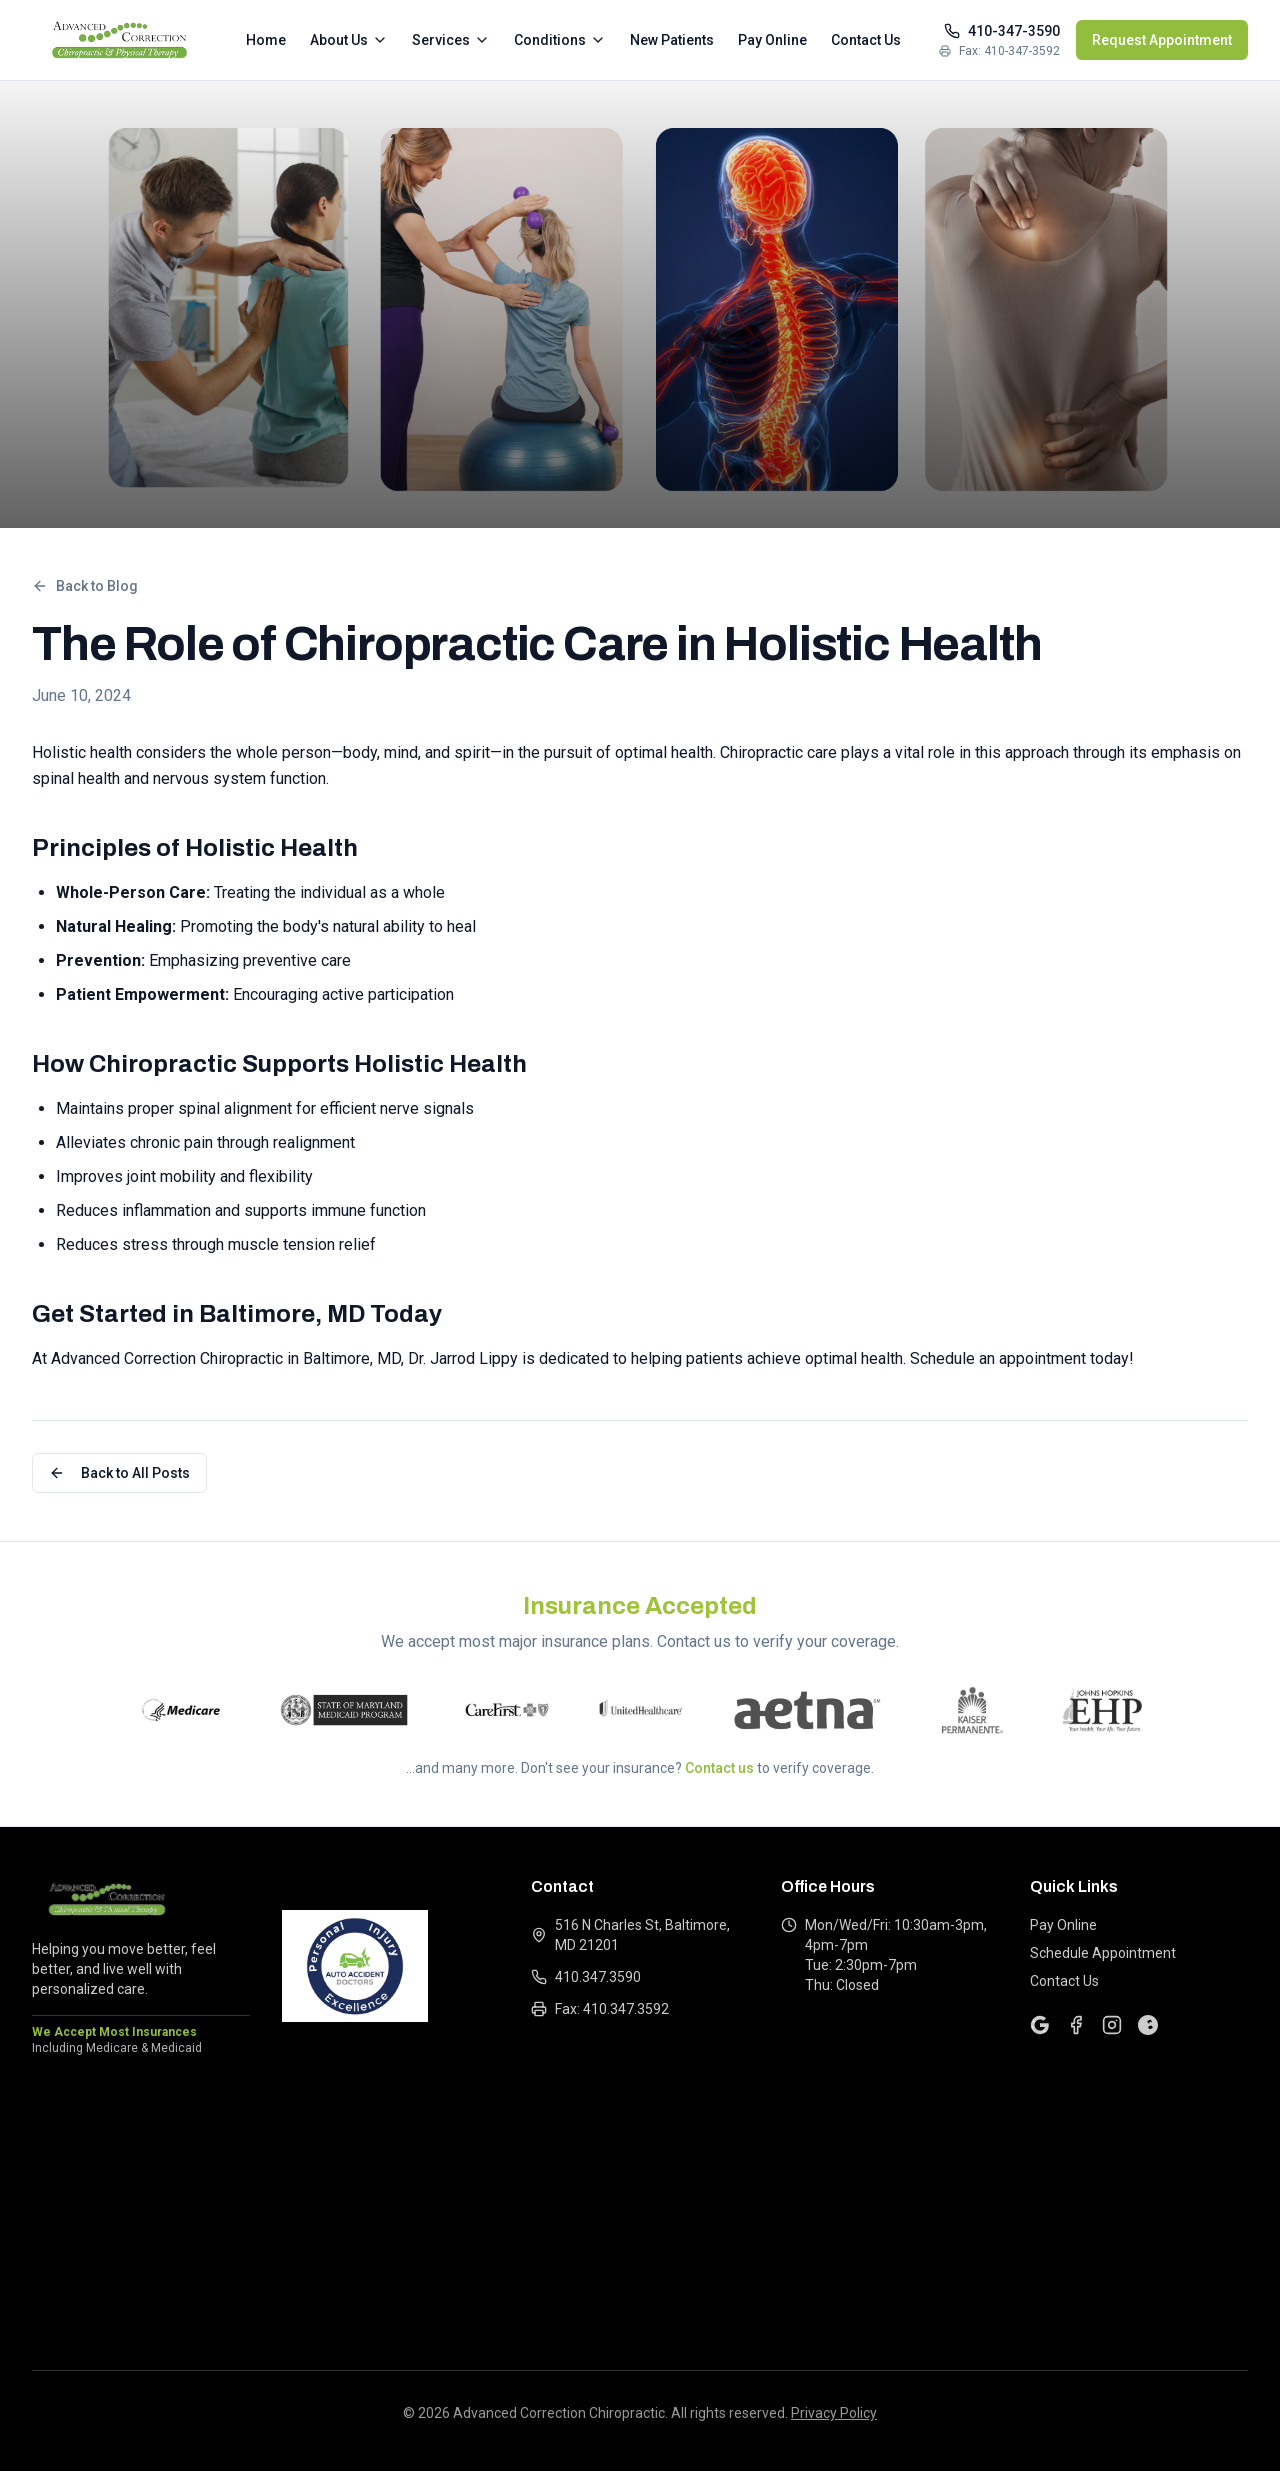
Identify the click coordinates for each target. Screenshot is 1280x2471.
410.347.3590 (586, 1977)
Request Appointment (1162, 40)
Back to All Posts (119, 1473)
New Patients (672, 40)
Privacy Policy (834, 2413)
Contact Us (866, 40)
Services (451, 40)
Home (266, 40)
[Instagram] (1112, 2025)
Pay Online (772, 40)
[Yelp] (1148, 2025)
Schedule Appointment (1103, 1953)
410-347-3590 (1002, 31)
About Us (349, 40)
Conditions (560, 40)
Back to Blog (85, 586)
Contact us (719, 1768)
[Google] (1040, 2025)
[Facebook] (1076, 2025)
